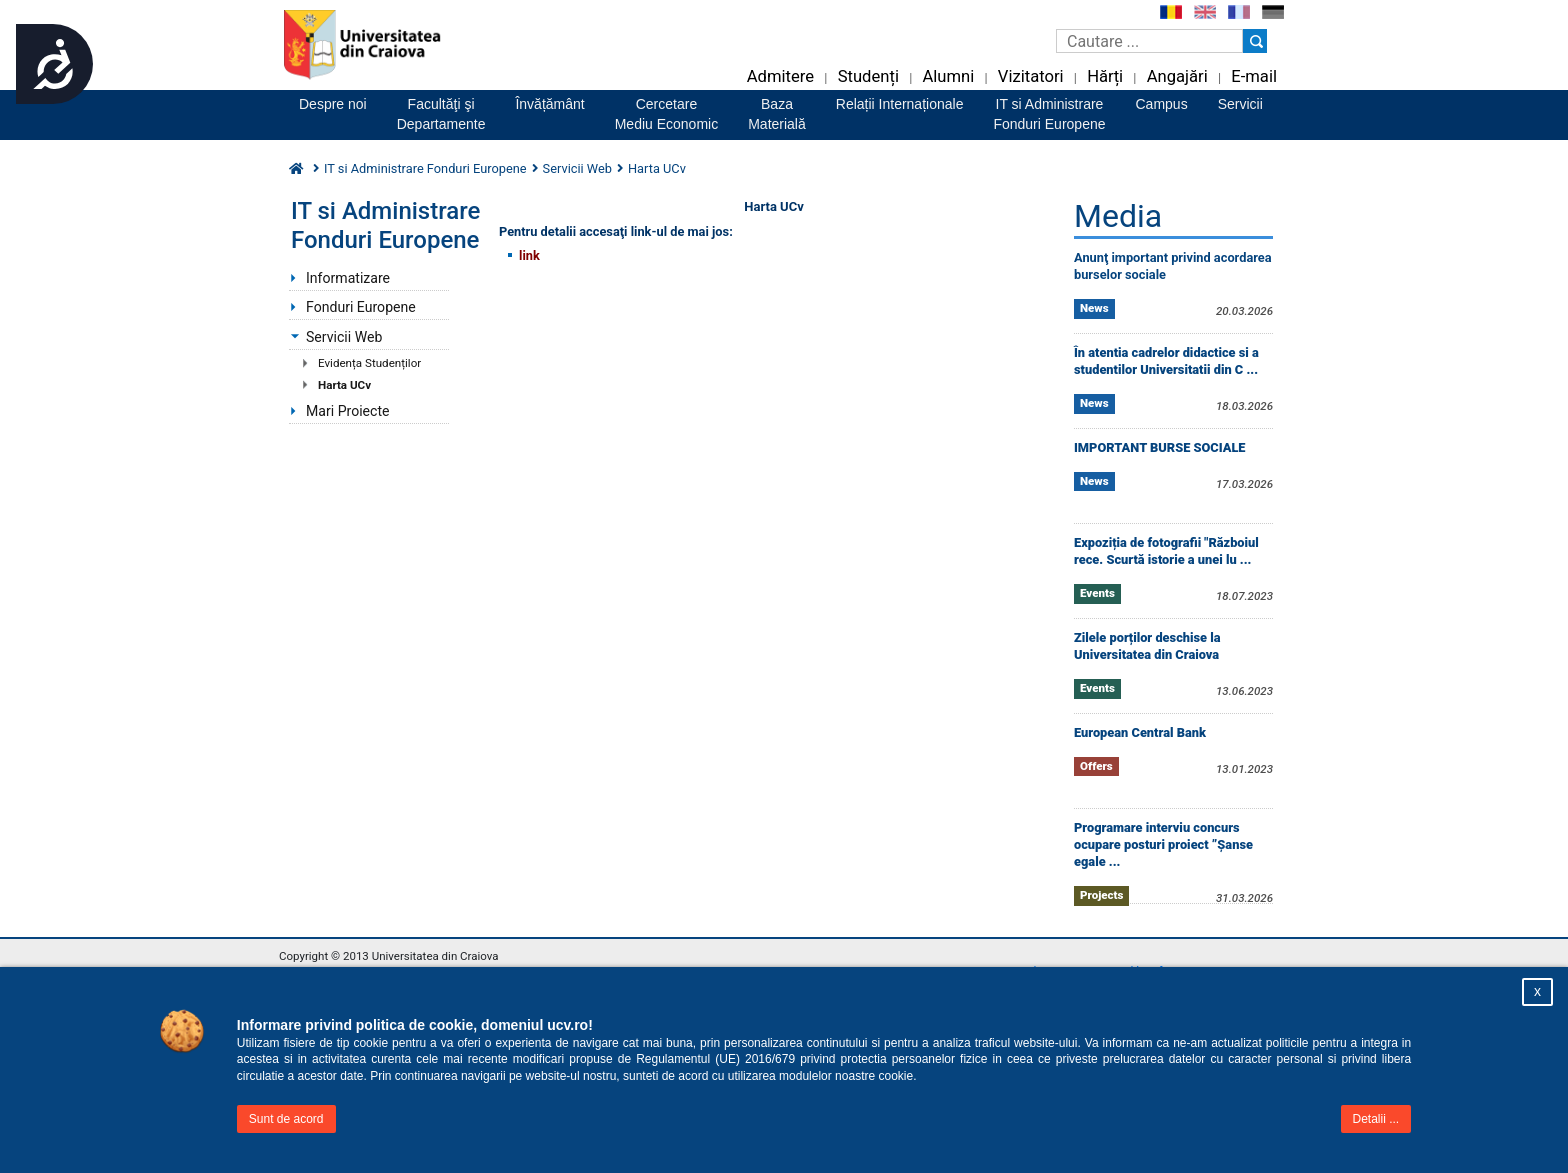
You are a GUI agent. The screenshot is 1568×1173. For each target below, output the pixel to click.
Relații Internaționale (900, 104)
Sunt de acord (286, 1119)
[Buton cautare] (1255, 41)
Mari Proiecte (348, 411)
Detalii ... (1376, 1119)
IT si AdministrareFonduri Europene (1049, 114)
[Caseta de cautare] (1149, 41)
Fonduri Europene (361, 307)
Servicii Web (577, 168)
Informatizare (348, 278)
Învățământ (549, 104)
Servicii (1240, 104)
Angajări (1177, 76)
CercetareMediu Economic (667, 114)
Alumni (948, 76)
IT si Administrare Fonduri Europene (425, 168)
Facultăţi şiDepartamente (441, 114)
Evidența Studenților (369, 363)
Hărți (1105, 76)
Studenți (868, 76)
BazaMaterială (777, 114)
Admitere (780, 76)
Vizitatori (1031, 76)
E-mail (1254, 76)
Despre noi (333, 104)
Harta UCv (344, 385)
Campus (1162, 104)
